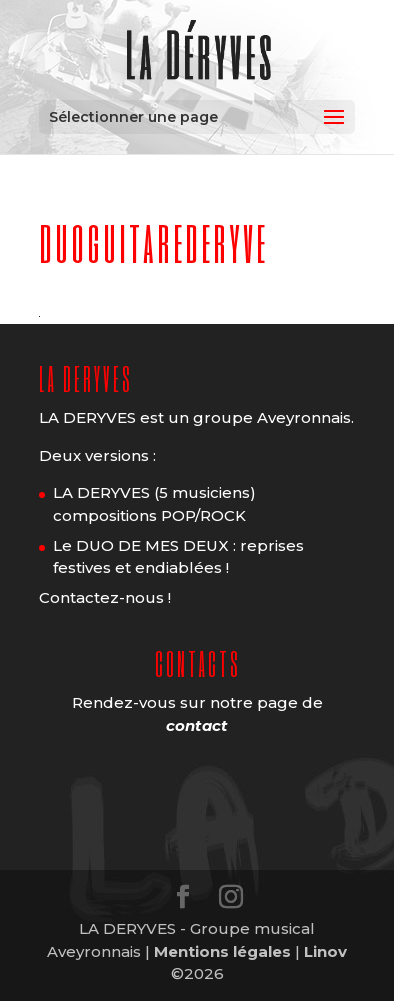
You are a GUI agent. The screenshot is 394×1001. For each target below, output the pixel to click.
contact (197, 725)
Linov (325, 951)
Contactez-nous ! (105, 597)
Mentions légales (222, 951)
